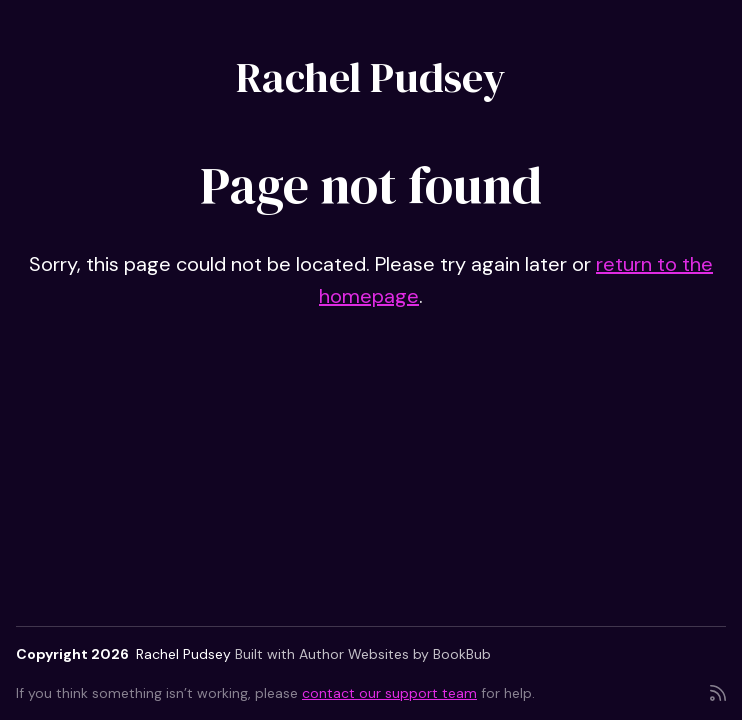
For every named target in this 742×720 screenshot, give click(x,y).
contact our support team (389, 693)
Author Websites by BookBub (395, 654)
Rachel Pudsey (371, 77)
